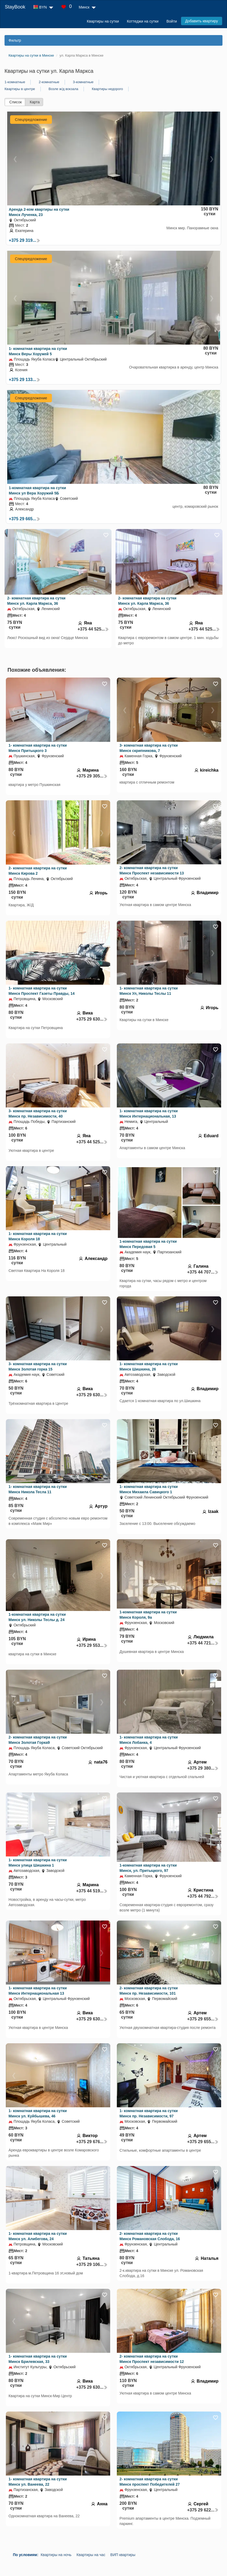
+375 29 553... (92, 1645)
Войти (172, 21)
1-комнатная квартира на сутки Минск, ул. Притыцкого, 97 (148, 1868)
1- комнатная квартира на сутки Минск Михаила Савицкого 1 (148, 1489)
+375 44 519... (92, 1891)
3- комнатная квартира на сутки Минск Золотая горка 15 (38, 1366)
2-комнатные (49, 82)
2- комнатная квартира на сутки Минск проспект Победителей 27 (149, 2481)
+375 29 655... (202, 2019)
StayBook (15, 7)
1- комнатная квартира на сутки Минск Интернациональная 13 (38, 1990)
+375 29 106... (92, 2264)
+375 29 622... (202, 2510)
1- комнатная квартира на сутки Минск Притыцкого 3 (38, 748)
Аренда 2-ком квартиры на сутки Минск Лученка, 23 (39, 212)
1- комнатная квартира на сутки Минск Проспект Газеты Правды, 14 (42, 991)
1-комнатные (15, 82)
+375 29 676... (92, 2141)
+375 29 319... (24, 240)
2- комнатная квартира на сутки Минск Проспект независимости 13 (151, 870)
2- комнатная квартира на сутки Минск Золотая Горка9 (38, 1740)
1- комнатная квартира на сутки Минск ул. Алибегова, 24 (38, 2236)
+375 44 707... (202, 1272)
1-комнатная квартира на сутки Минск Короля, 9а (148, 1614)
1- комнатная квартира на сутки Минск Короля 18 (38, 1236)
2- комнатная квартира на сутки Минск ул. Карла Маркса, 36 (36, 601)
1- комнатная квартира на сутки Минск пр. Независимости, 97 (148, 2113)
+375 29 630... (92, 1019)
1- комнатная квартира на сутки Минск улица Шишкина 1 (38, 1862)
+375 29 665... (24, 519)
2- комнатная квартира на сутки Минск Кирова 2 (38, 870)
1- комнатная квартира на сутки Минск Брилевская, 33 (38, 2359)
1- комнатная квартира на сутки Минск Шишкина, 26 (148, 1366)
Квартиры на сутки (103, 21)
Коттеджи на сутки (143, 21)
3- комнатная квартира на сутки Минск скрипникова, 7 (148, 748)
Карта (35, 102)
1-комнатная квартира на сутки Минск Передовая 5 (148, 1244)
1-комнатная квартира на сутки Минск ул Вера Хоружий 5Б (37, 490)
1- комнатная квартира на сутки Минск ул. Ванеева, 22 (38, 2481)
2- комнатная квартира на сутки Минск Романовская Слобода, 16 (149, 2236)
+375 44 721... (202, 1643)
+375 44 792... (202, 1896)
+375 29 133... (24, 379)
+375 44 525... (93, 629)
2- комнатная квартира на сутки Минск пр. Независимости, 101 (148, 1990)
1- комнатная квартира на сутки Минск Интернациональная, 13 (148, 1113)
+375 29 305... (92, 776)
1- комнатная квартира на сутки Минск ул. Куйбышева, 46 (38, 2113)
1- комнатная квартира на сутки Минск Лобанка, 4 (148, 1740)
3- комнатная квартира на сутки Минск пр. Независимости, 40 (38, 1113)
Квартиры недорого (107, 89)
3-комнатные (83, 82)
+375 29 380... (202, 1768)
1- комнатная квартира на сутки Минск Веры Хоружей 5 (38, 351)
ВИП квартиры (122, 2555)
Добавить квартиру (201, 21)
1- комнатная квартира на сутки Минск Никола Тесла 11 (38, 1489)
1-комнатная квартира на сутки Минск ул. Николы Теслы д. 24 (37, 1617)
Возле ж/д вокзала (63, 89)
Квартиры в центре (20, 89)
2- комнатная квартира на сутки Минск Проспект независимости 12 (151, 2359)
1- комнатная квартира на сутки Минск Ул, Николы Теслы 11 (148, 991)
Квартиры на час (90, 2555)
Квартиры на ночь (56, 2555)
